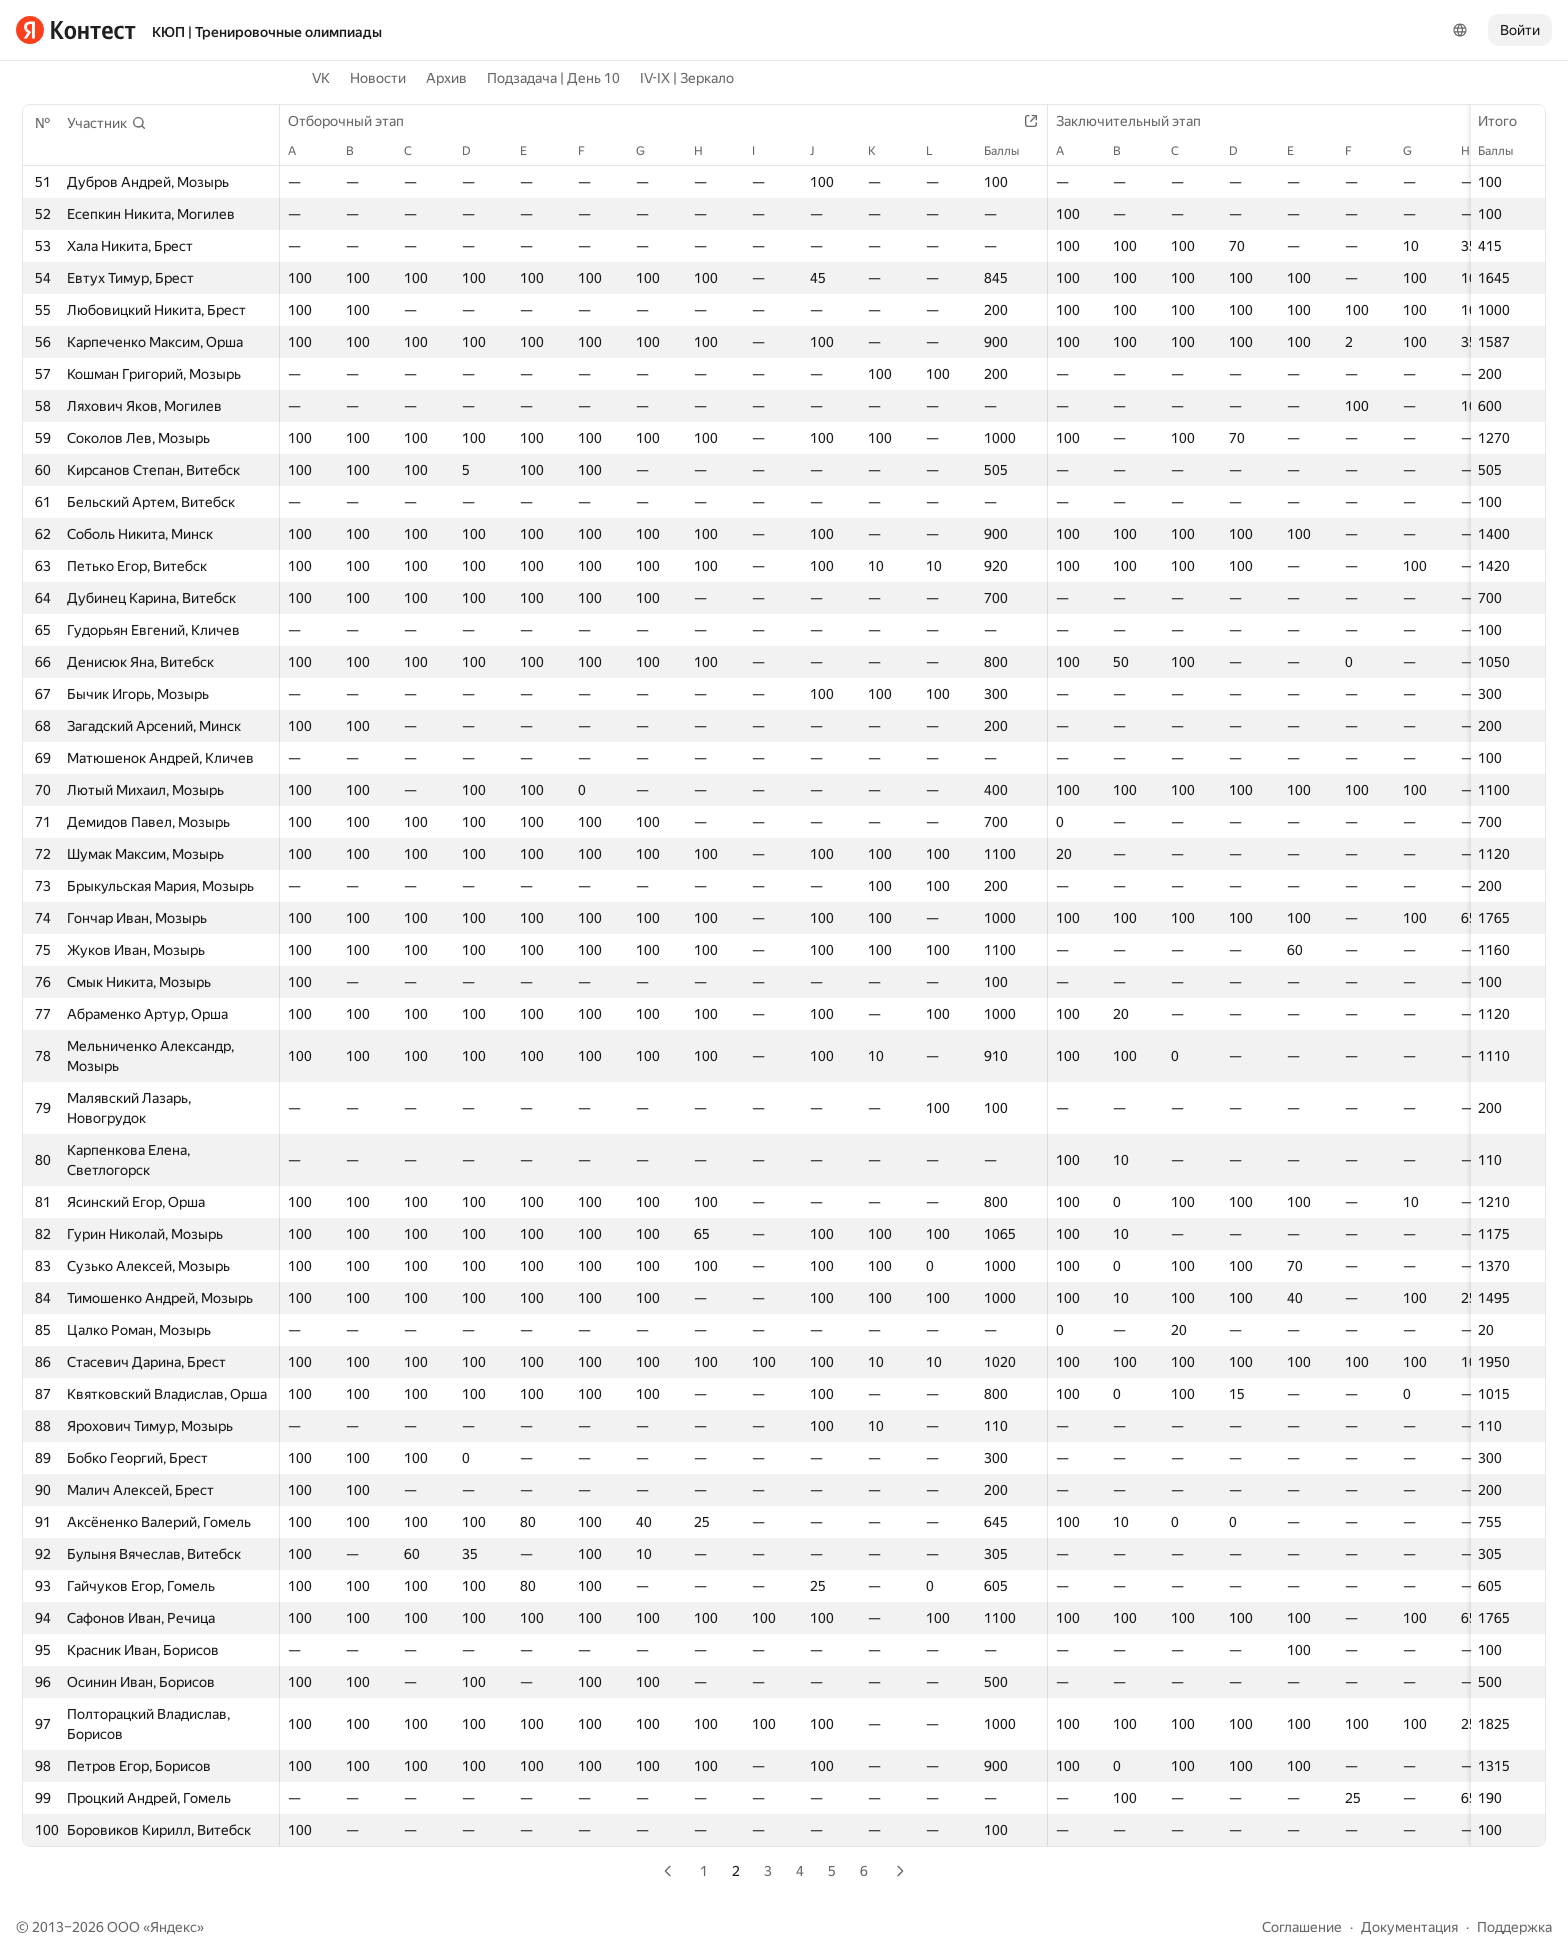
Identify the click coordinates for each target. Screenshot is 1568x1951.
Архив (446, 78)
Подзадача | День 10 (553, 78)
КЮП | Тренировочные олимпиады (267, 32)
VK (321, 78)
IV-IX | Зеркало (687, 78)
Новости (378, 78)
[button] (107, 123)
